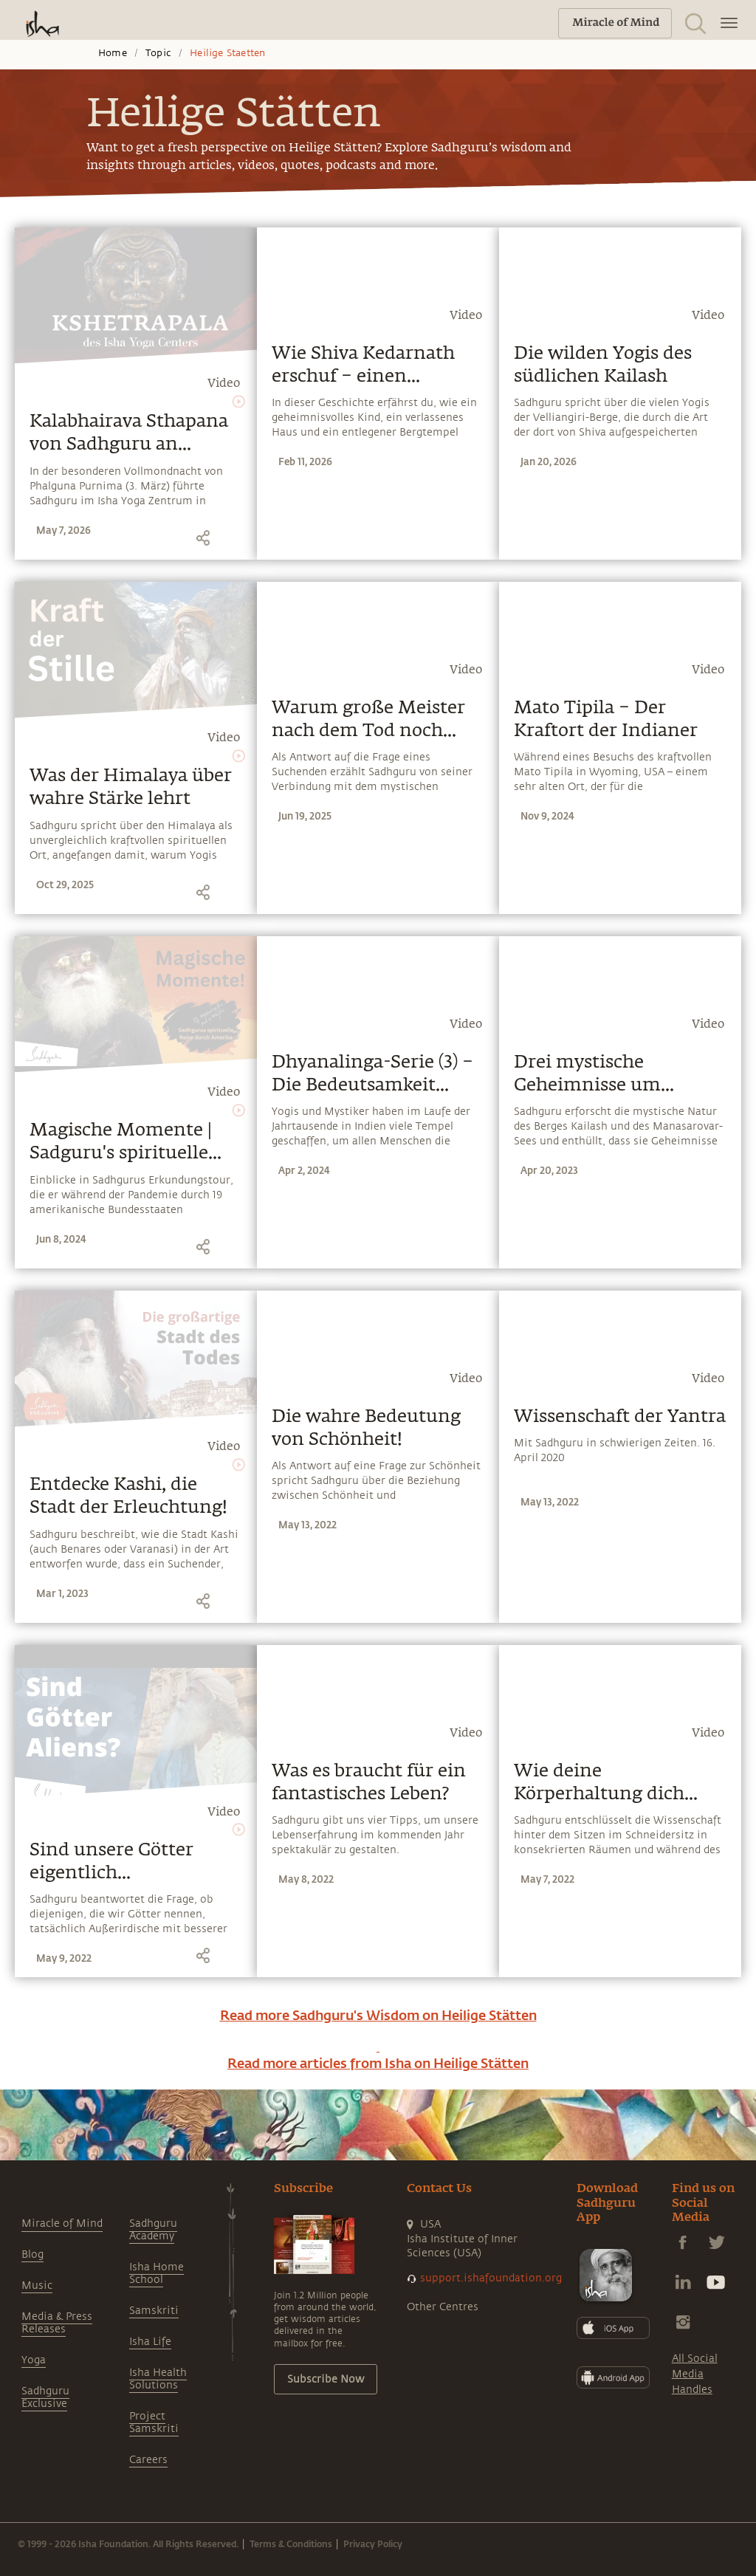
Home (112, 53)
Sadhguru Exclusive (45, 2397)
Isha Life (150, 2341)
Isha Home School (156, 2273)
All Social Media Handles (695, 2374)
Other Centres (442, 2306)
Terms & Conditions (291, 2543)
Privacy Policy (372, 2543)
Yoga (33, 2360)
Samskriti (154, 2310)
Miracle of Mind (62, 2223)
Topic (158, 53)
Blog (32, 2254)
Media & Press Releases (56, 2323)
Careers (148, 2459)
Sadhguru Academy (153, 2230)
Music (36, 2285)
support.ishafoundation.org (491, 2278)
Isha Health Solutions (158, 2379)
